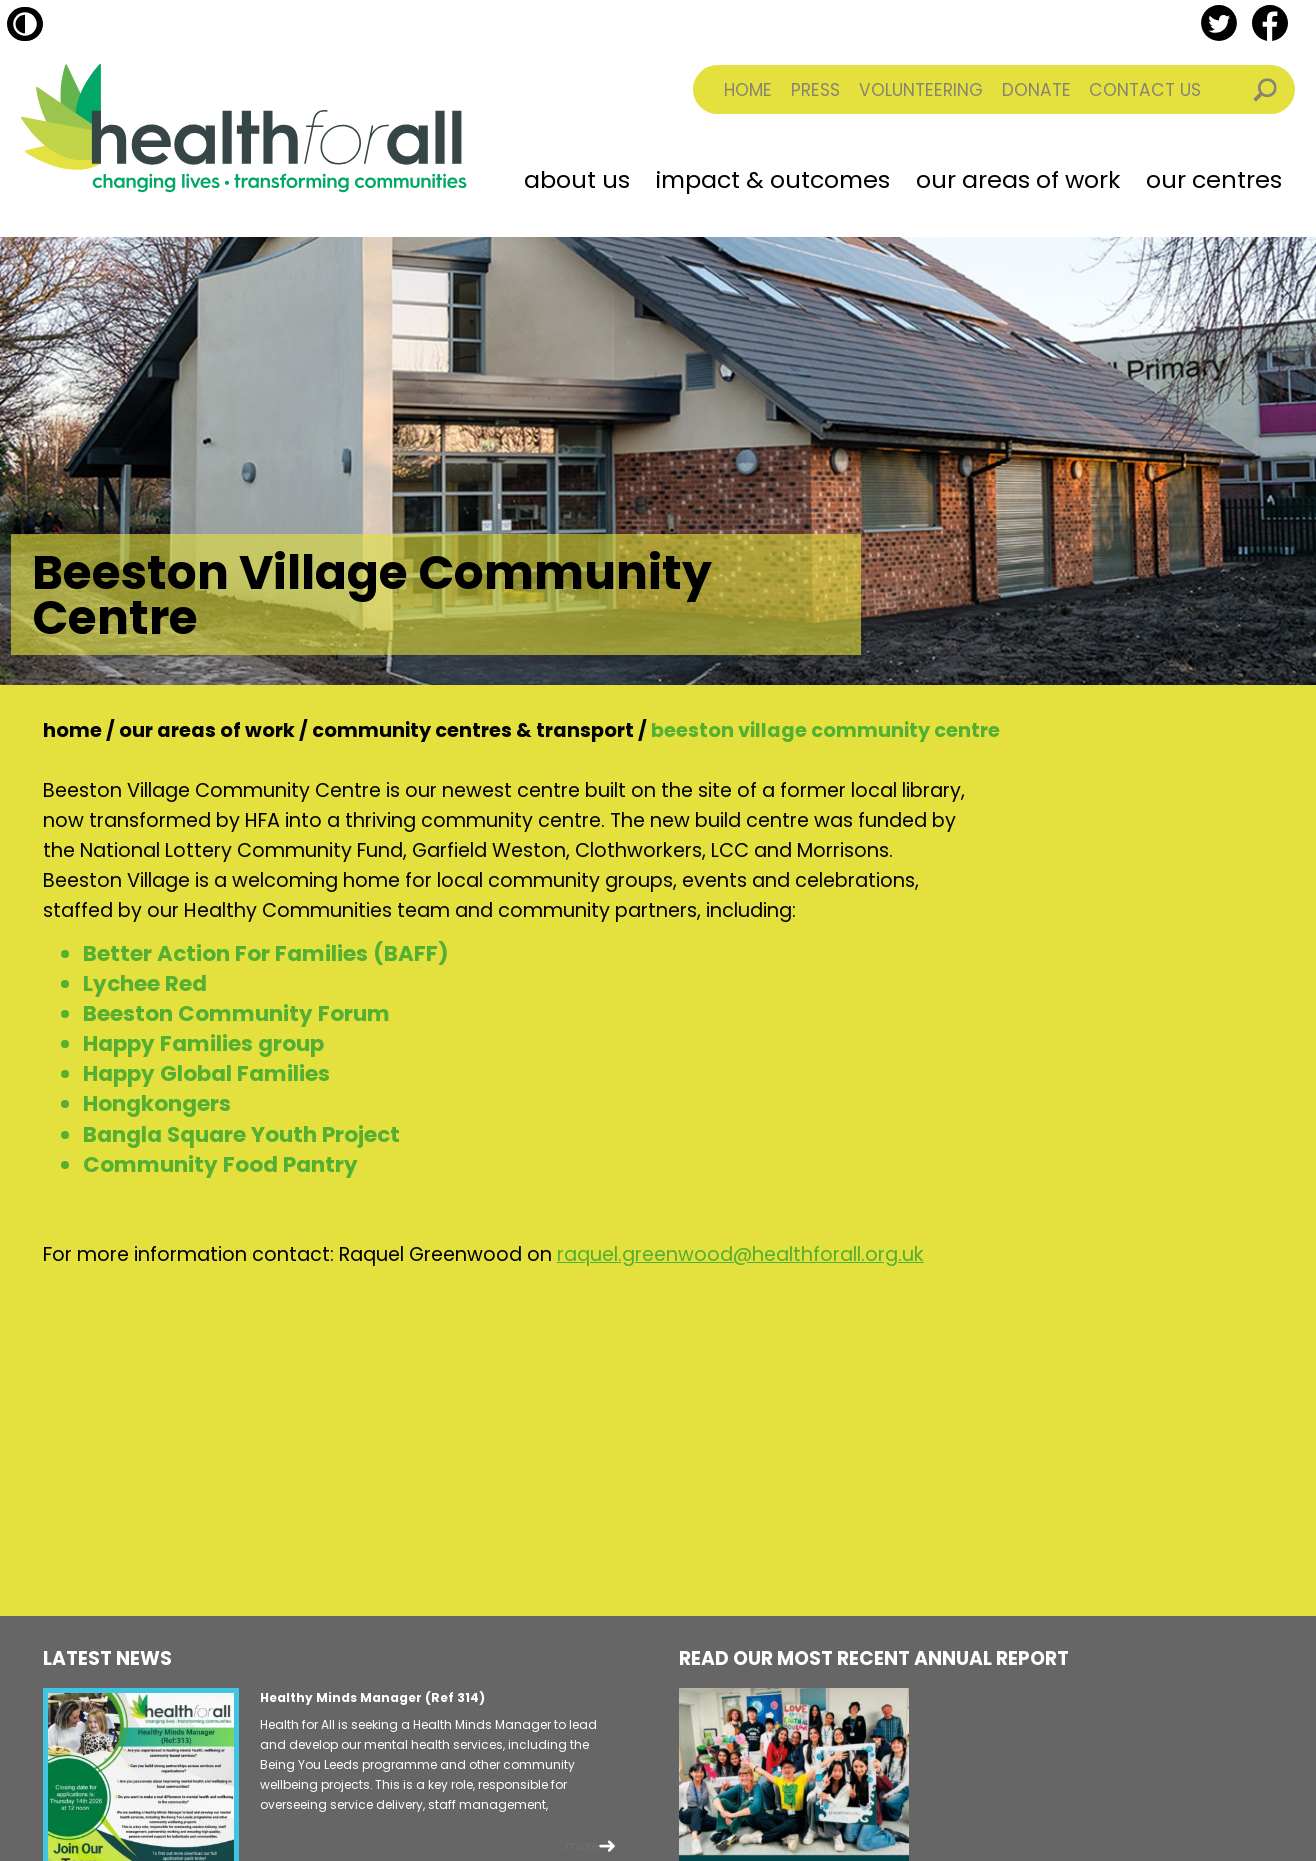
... (579, 1845)
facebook (1270, 23)
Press (815, 90)
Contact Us (1145, 90)
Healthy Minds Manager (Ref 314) (372, 1697)
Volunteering (921, 90)
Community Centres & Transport (473, 730)
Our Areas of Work (1018, 179)
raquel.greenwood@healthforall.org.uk (740, 1254)
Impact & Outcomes (773, 179)
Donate (1036, 90)
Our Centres (1214, 179)
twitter (1219, 23)
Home (748, 90)
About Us (577, 179)
